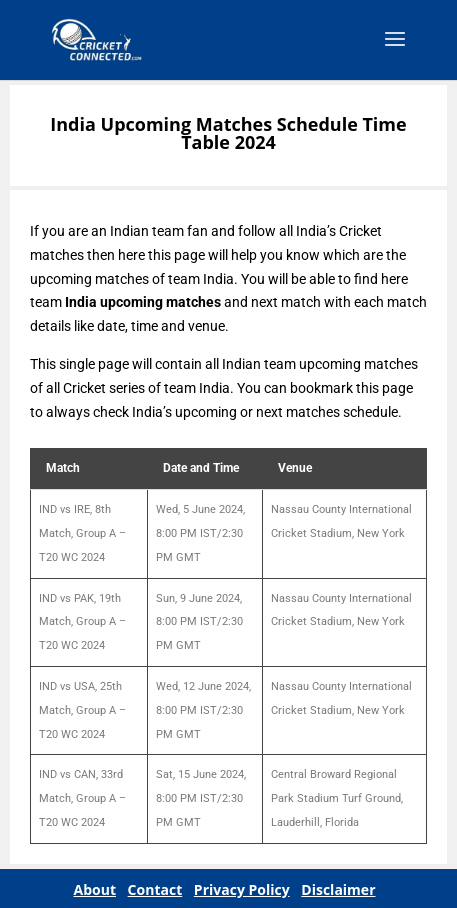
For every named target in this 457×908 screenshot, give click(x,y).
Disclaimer (338, 889)
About (95, 889)
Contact (155, 889)
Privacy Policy (242, 889)
